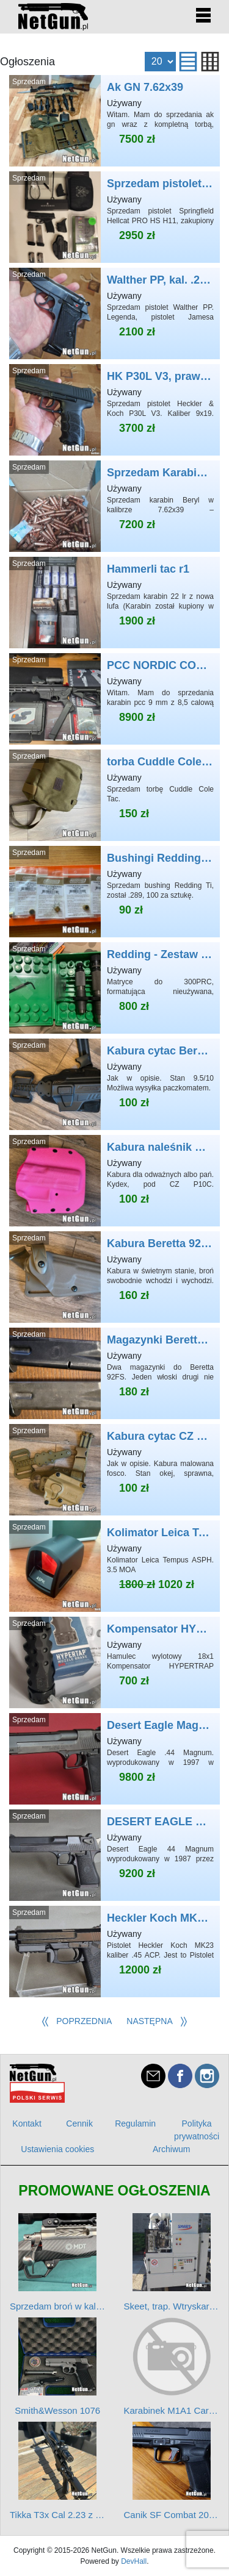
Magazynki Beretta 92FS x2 (114, 1373)
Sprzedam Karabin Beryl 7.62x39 (114, 506)
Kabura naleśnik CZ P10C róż (114, 1180)
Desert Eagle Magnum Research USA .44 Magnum (114, 1759)
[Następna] (157, 2021)
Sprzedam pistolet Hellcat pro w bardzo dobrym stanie (114, 217)
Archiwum (171, 2149)
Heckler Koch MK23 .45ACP (114, 1951)
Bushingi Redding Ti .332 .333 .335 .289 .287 (114, 891)
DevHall (134, 2561)
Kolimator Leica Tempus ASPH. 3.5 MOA (114, 1566)
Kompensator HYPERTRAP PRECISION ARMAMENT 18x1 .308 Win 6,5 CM (114, 1662)
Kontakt (26, 2123)
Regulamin (135, 2123)
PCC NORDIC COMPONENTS (114, 699)
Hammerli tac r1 (114, 602)
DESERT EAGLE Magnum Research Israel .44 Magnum (114, 1855)
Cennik (79, 2123)
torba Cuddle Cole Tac (114, 795)
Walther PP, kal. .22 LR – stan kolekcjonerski (114, 313)
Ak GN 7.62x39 (114, 120)
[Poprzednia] (76, 2021)
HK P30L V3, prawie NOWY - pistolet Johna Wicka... (114, 410)
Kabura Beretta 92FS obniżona (114, 1277)
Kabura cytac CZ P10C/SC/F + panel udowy (114, 1469)
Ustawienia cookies (57, 2149)
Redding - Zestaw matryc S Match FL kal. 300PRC (114, 988)
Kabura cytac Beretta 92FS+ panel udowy (114, 1084)
